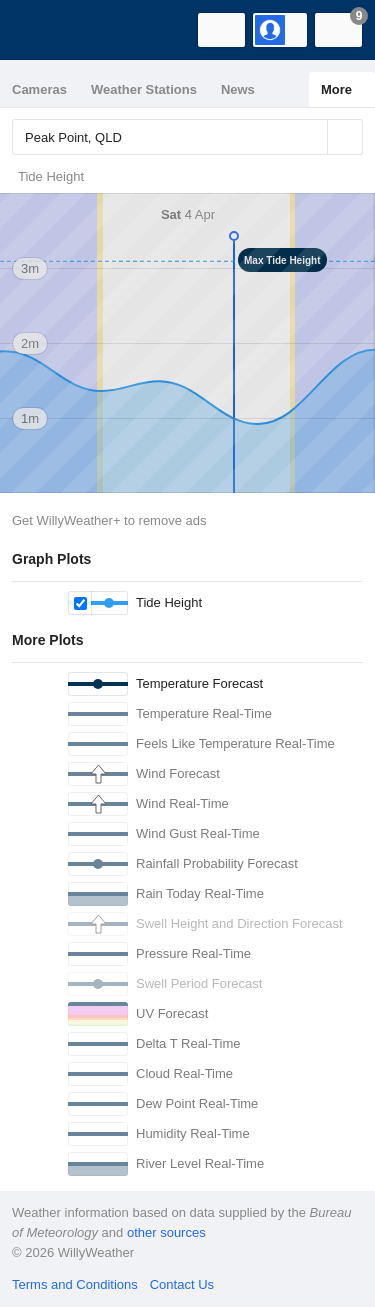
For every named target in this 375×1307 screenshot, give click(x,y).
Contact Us (182, 1284)
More (336, 89)
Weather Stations (144, 89)
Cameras (39, 89)
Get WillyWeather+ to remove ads (109, 520)
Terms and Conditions (75, 1284)
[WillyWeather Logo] (45, 30)
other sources (166, 1232)
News (238, 89)
